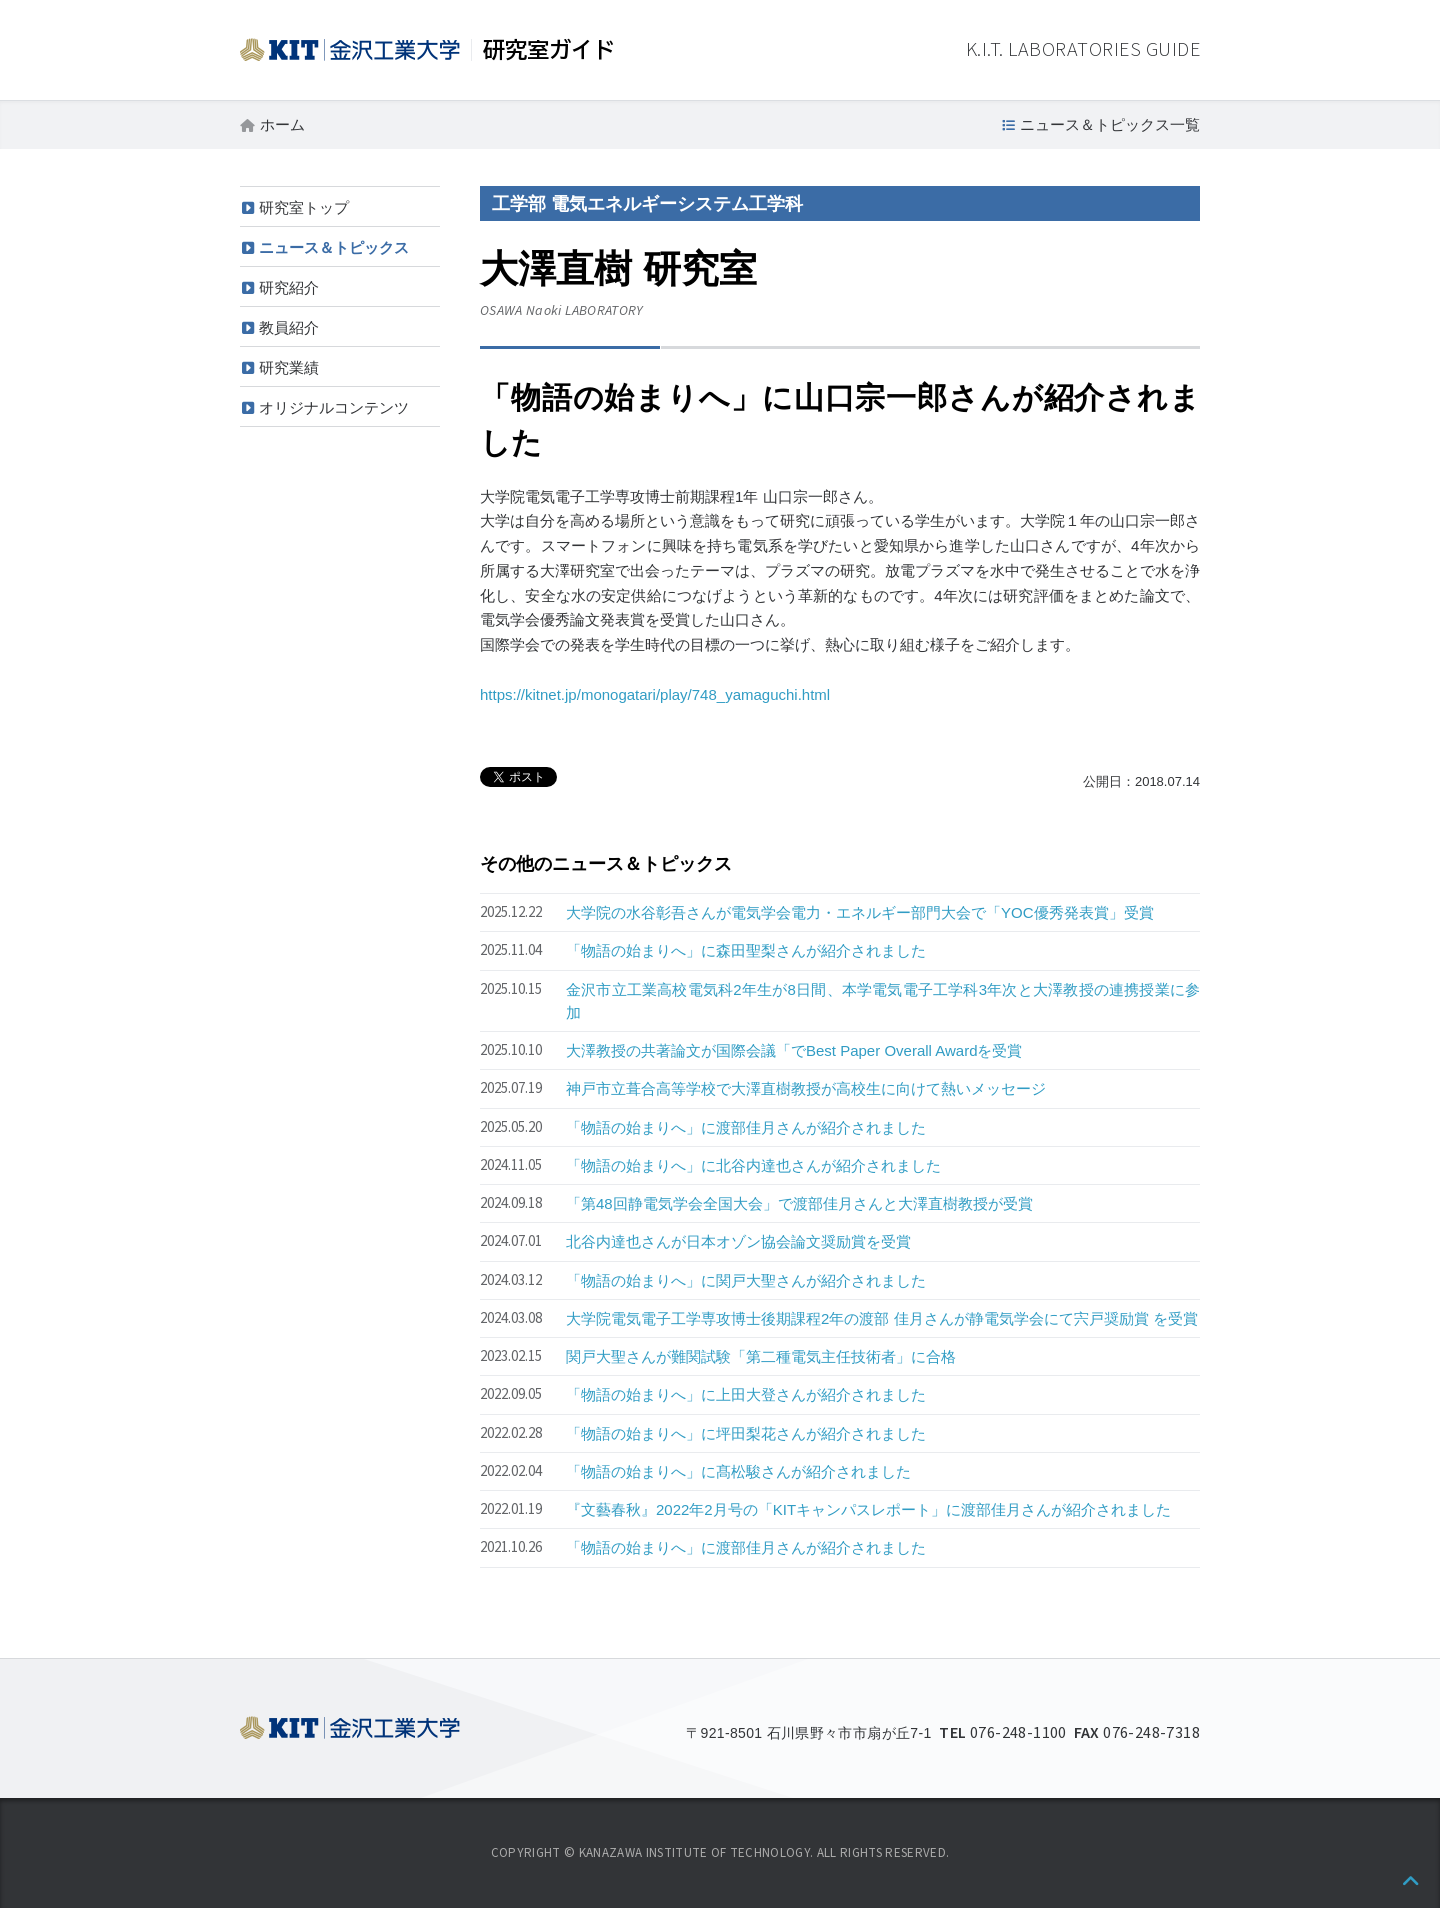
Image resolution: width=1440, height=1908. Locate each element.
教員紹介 (289, 327)
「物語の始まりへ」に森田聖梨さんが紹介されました (746, 950)
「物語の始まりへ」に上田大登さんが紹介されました (746, 1394)
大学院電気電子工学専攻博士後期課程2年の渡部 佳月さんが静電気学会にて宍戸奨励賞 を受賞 (882, 1318)
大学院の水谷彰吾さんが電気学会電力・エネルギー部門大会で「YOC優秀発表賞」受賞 (860, 912)
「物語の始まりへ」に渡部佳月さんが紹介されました (746, 1127)
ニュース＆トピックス (334, 247)
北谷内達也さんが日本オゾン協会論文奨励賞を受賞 (738, 1241)
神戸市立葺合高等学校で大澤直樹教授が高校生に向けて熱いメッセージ (806, 1088)
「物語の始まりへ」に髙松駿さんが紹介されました (738, 1471)
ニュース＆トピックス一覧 (1110, 124)
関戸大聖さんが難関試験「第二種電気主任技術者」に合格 (761, 1356)
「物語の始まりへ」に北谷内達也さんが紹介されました (753, 1165)
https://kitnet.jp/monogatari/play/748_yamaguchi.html (655, 694)
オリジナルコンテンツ (334, 407)
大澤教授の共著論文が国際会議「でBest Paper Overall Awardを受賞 (794, 1050)
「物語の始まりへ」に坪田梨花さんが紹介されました (746, 1433)
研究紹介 (289, 287)
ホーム (282, 124)
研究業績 (289, 367)
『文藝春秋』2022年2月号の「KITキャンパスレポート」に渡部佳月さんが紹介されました (868, 1509)
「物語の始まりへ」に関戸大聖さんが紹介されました (746, 1280)
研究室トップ (304, 207)
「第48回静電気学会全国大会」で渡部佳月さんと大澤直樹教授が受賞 (799, 1203)
